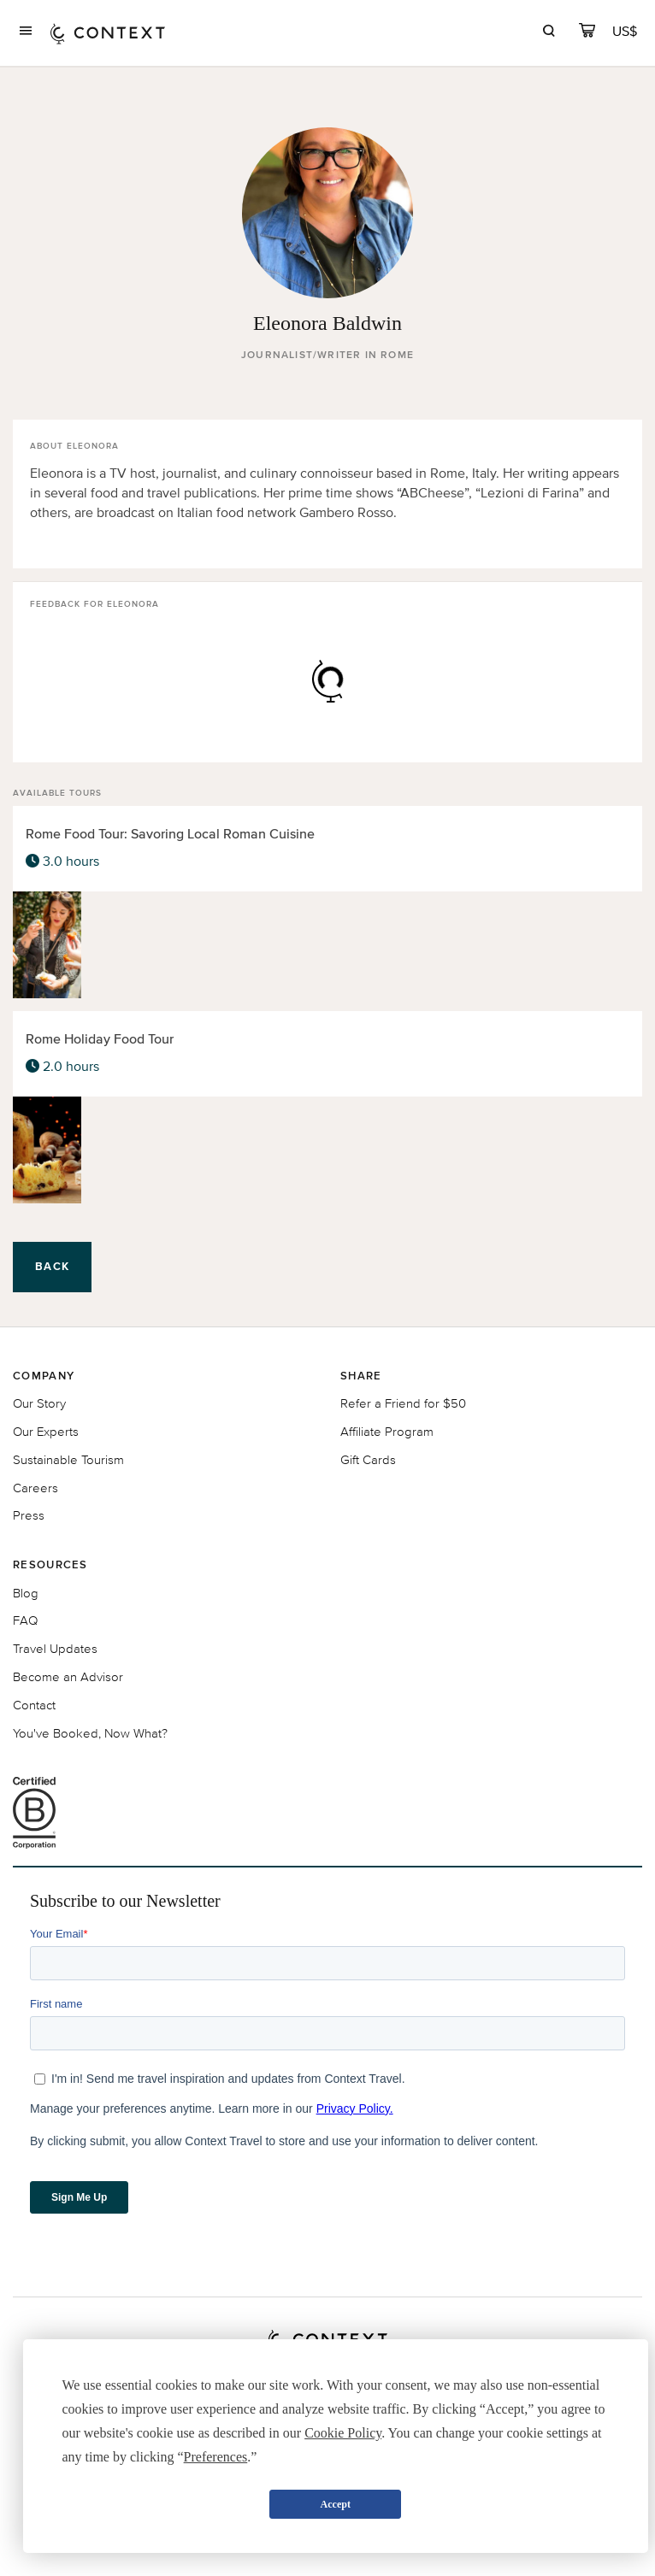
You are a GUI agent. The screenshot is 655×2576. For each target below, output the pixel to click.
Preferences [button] (216, 2457)
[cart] (587, 33)
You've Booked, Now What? (90, 1733)
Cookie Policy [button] (342, 2433)
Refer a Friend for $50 (403, 1403)
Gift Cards (368, 1459)
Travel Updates (55, 1648)
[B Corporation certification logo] (327, 1813)
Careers (35, 1487)
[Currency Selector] (626, 31)
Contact (34, 1704)
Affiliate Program (387, 1431)
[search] (548, 33)
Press (28, 1515)
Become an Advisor (68, 1676)
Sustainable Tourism (68, 1459)
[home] (107, 32)
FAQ (25, 1620)
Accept (336, 2504)
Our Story (39, 1403)
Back (52, 1266)
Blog (25, 1592)
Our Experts (46, 1431)
